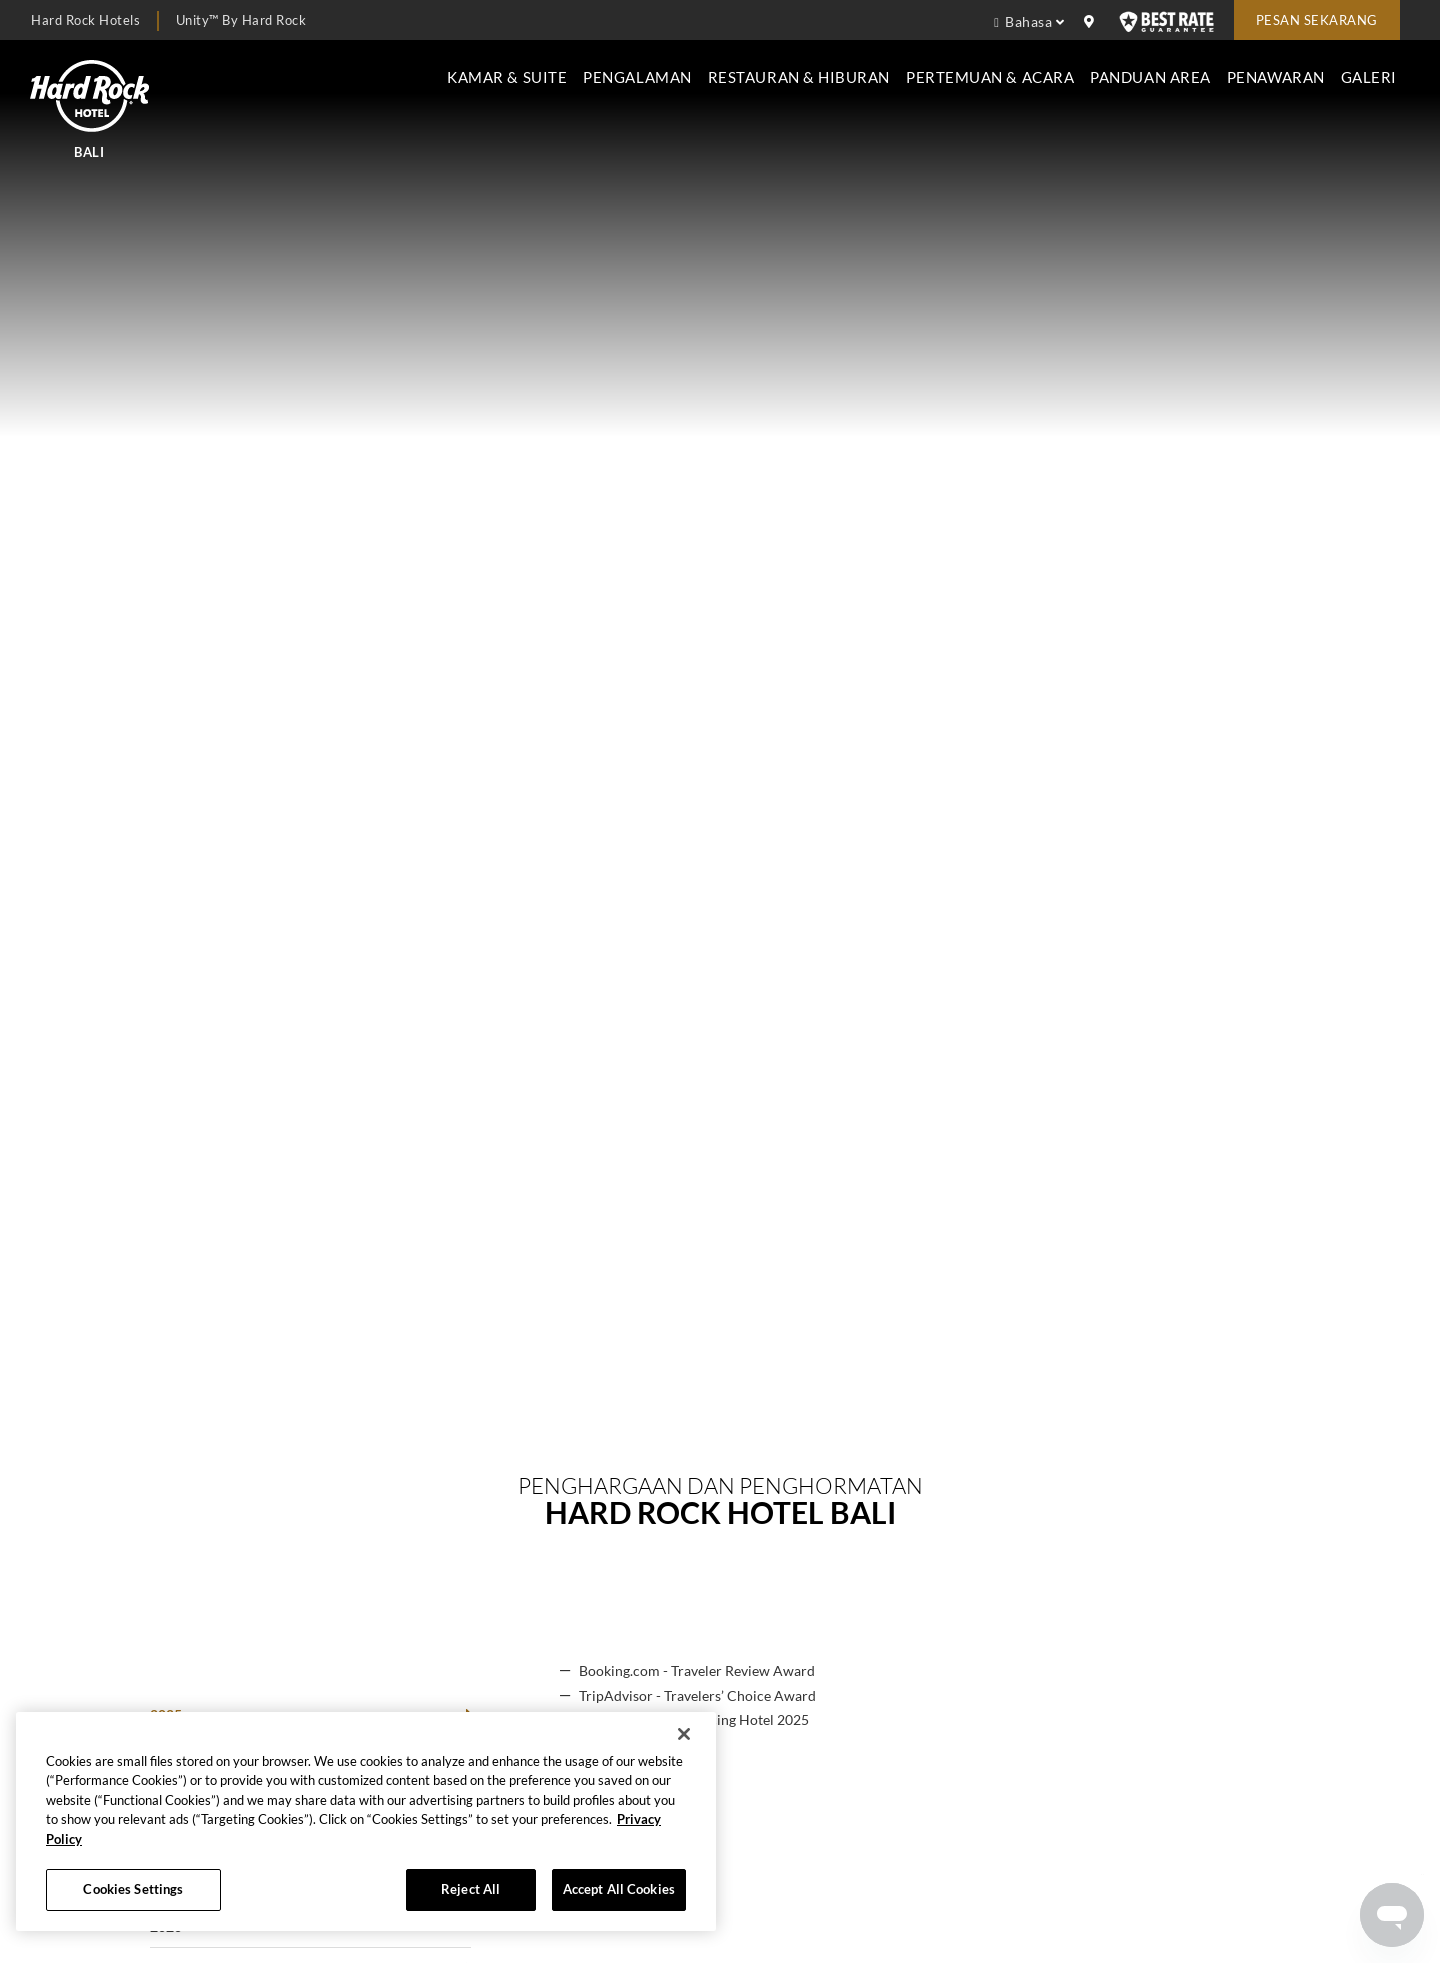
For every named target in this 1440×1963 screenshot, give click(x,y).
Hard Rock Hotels (85, 20)
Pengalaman (637, 77)
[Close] (684, 1734)
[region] (366, 1821)
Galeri (1369, 77)
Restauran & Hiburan (799, 77)
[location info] (1092, 22)
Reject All (470, 1889)
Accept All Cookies (619, 1889)
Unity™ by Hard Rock (241, 20)
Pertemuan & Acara (990, 77)
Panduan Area (1150, 77)
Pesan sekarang (1317, 20)
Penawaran (1276, 77)
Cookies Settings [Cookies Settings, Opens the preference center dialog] (133, 1889)
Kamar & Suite (507, 77)
